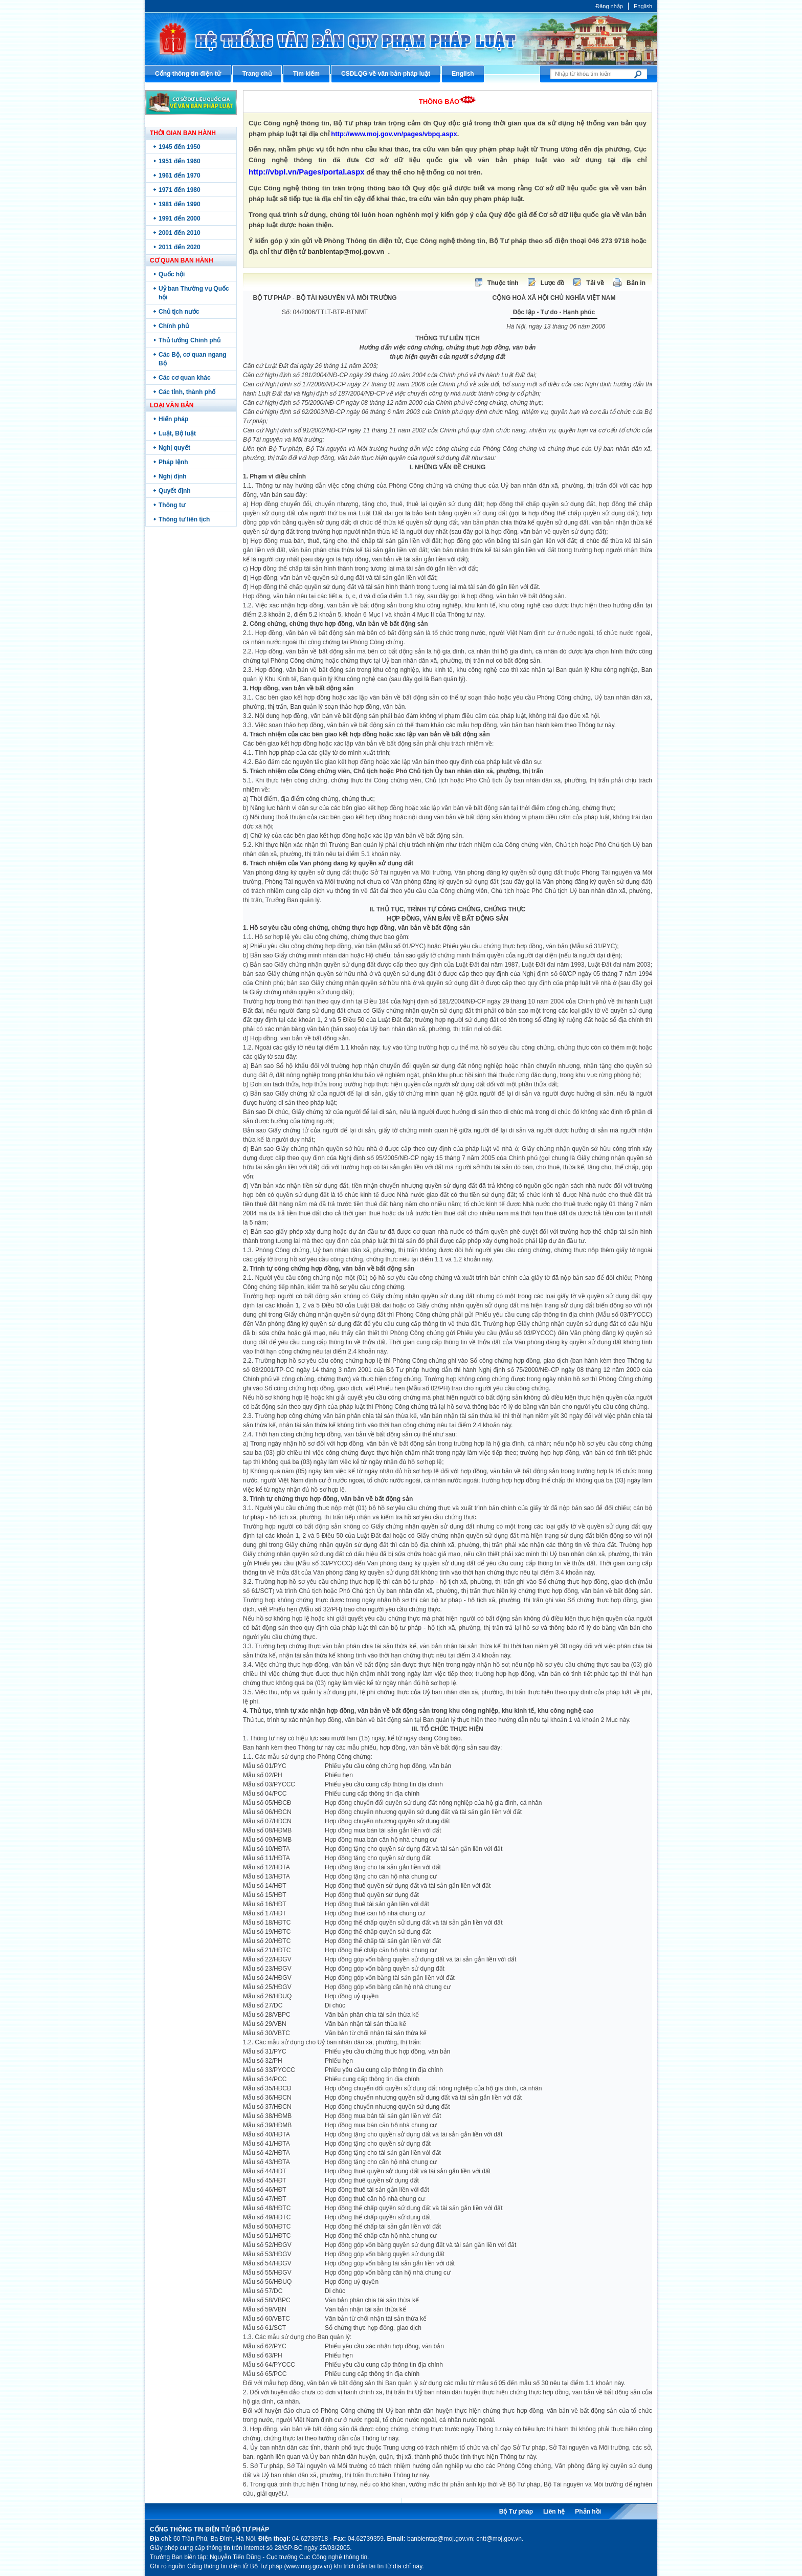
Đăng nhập (609, 6)
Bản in (636, 283)
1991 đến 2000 (180, 218)
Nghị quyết (174, 447)
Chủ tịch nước (179, 311)
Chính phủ (174, 326)
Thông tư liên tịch (184, 519)
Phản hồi (588, 2511)
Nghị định (173, 476)
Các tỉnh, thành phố (187, 392)
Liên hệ (554, 2511)
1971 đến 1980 (180, 189)
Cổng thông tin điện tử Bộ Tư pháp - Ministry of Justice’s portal (401, 38)
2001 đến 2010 (180, 232)
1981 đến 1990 (180, 204)
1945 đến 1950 (180, 146)
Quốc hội (172, 274)
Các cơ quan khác (185, 377)
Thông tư (172, 505)
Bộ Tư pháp (516, 2511)
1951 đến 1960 (180, 161)
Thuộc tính (503, 283)
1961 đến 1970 (180, 175)
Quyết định (175, 490)
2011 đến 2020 (180, 247)
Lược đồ (553, 283)
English (643, 6)
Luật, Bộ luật (177, 433)
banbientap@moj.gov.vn (346, 251)
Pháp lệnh (173, 462)
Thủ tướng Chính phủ (189, 340)
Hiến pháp (173, 419)
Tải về (595, 283)
